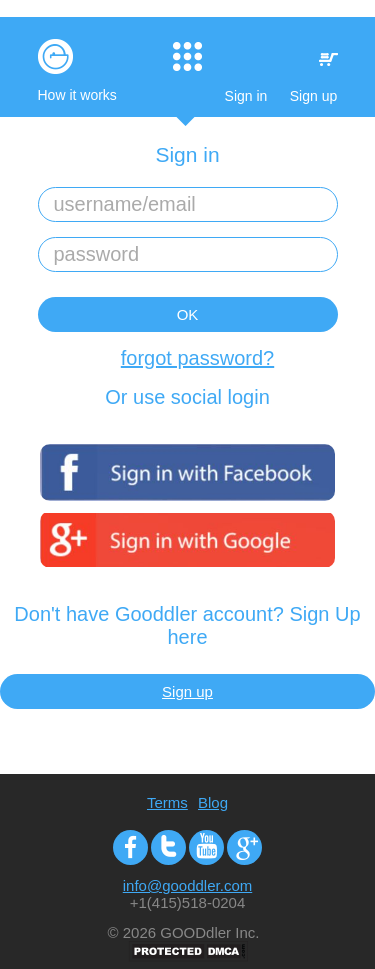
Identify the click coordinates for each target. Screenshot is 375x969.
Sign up (313, 96)
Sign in (246, 96)
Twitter (168, 847)
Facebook (130, 847)
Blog (213, 802)
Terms (167, 802)
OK (188, 314)
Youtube (206, 847)
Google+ (244, 847)
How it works (77, 95)
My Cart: (328, 59)
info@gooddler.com (187, 885)
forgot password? (197, 358)
